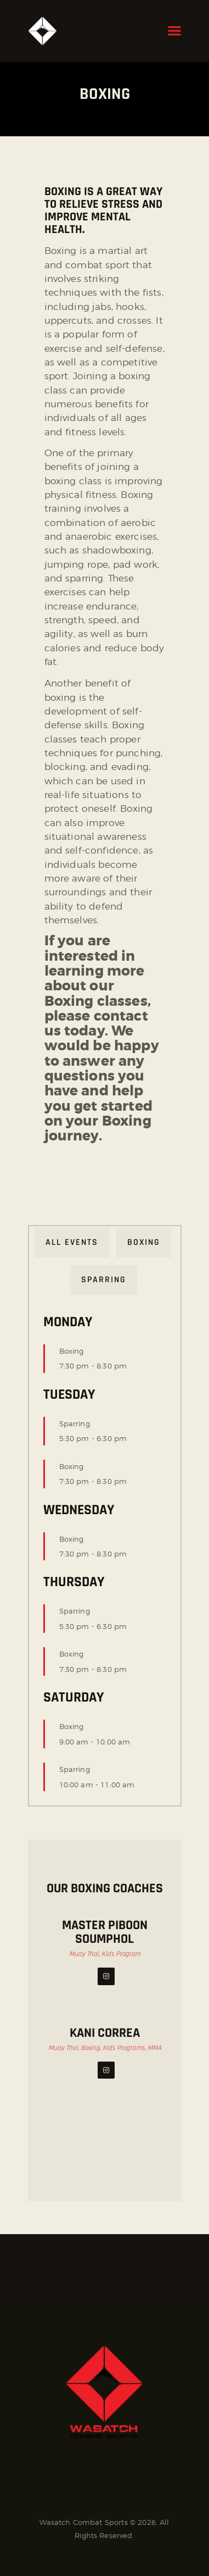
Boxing (143, 1242)
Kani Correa (105, 2033)
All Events (72, 1242)
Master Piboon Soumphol (105, 1932)
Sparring (103, 1280)
